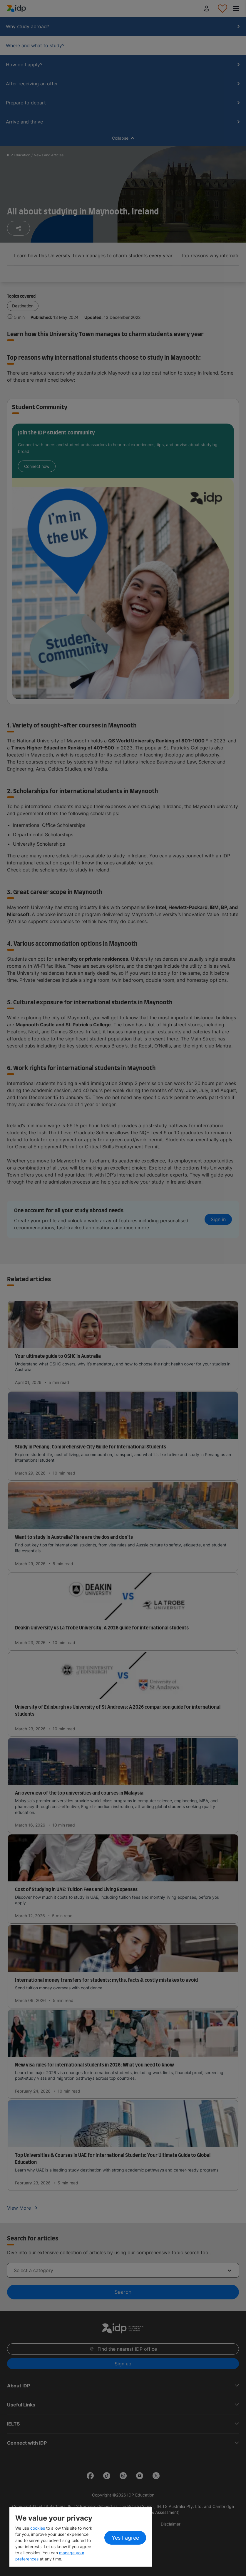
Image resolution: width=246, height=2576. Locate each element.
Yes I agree (125, 2538)
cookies (38, 2528)
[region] (80, 2537)
